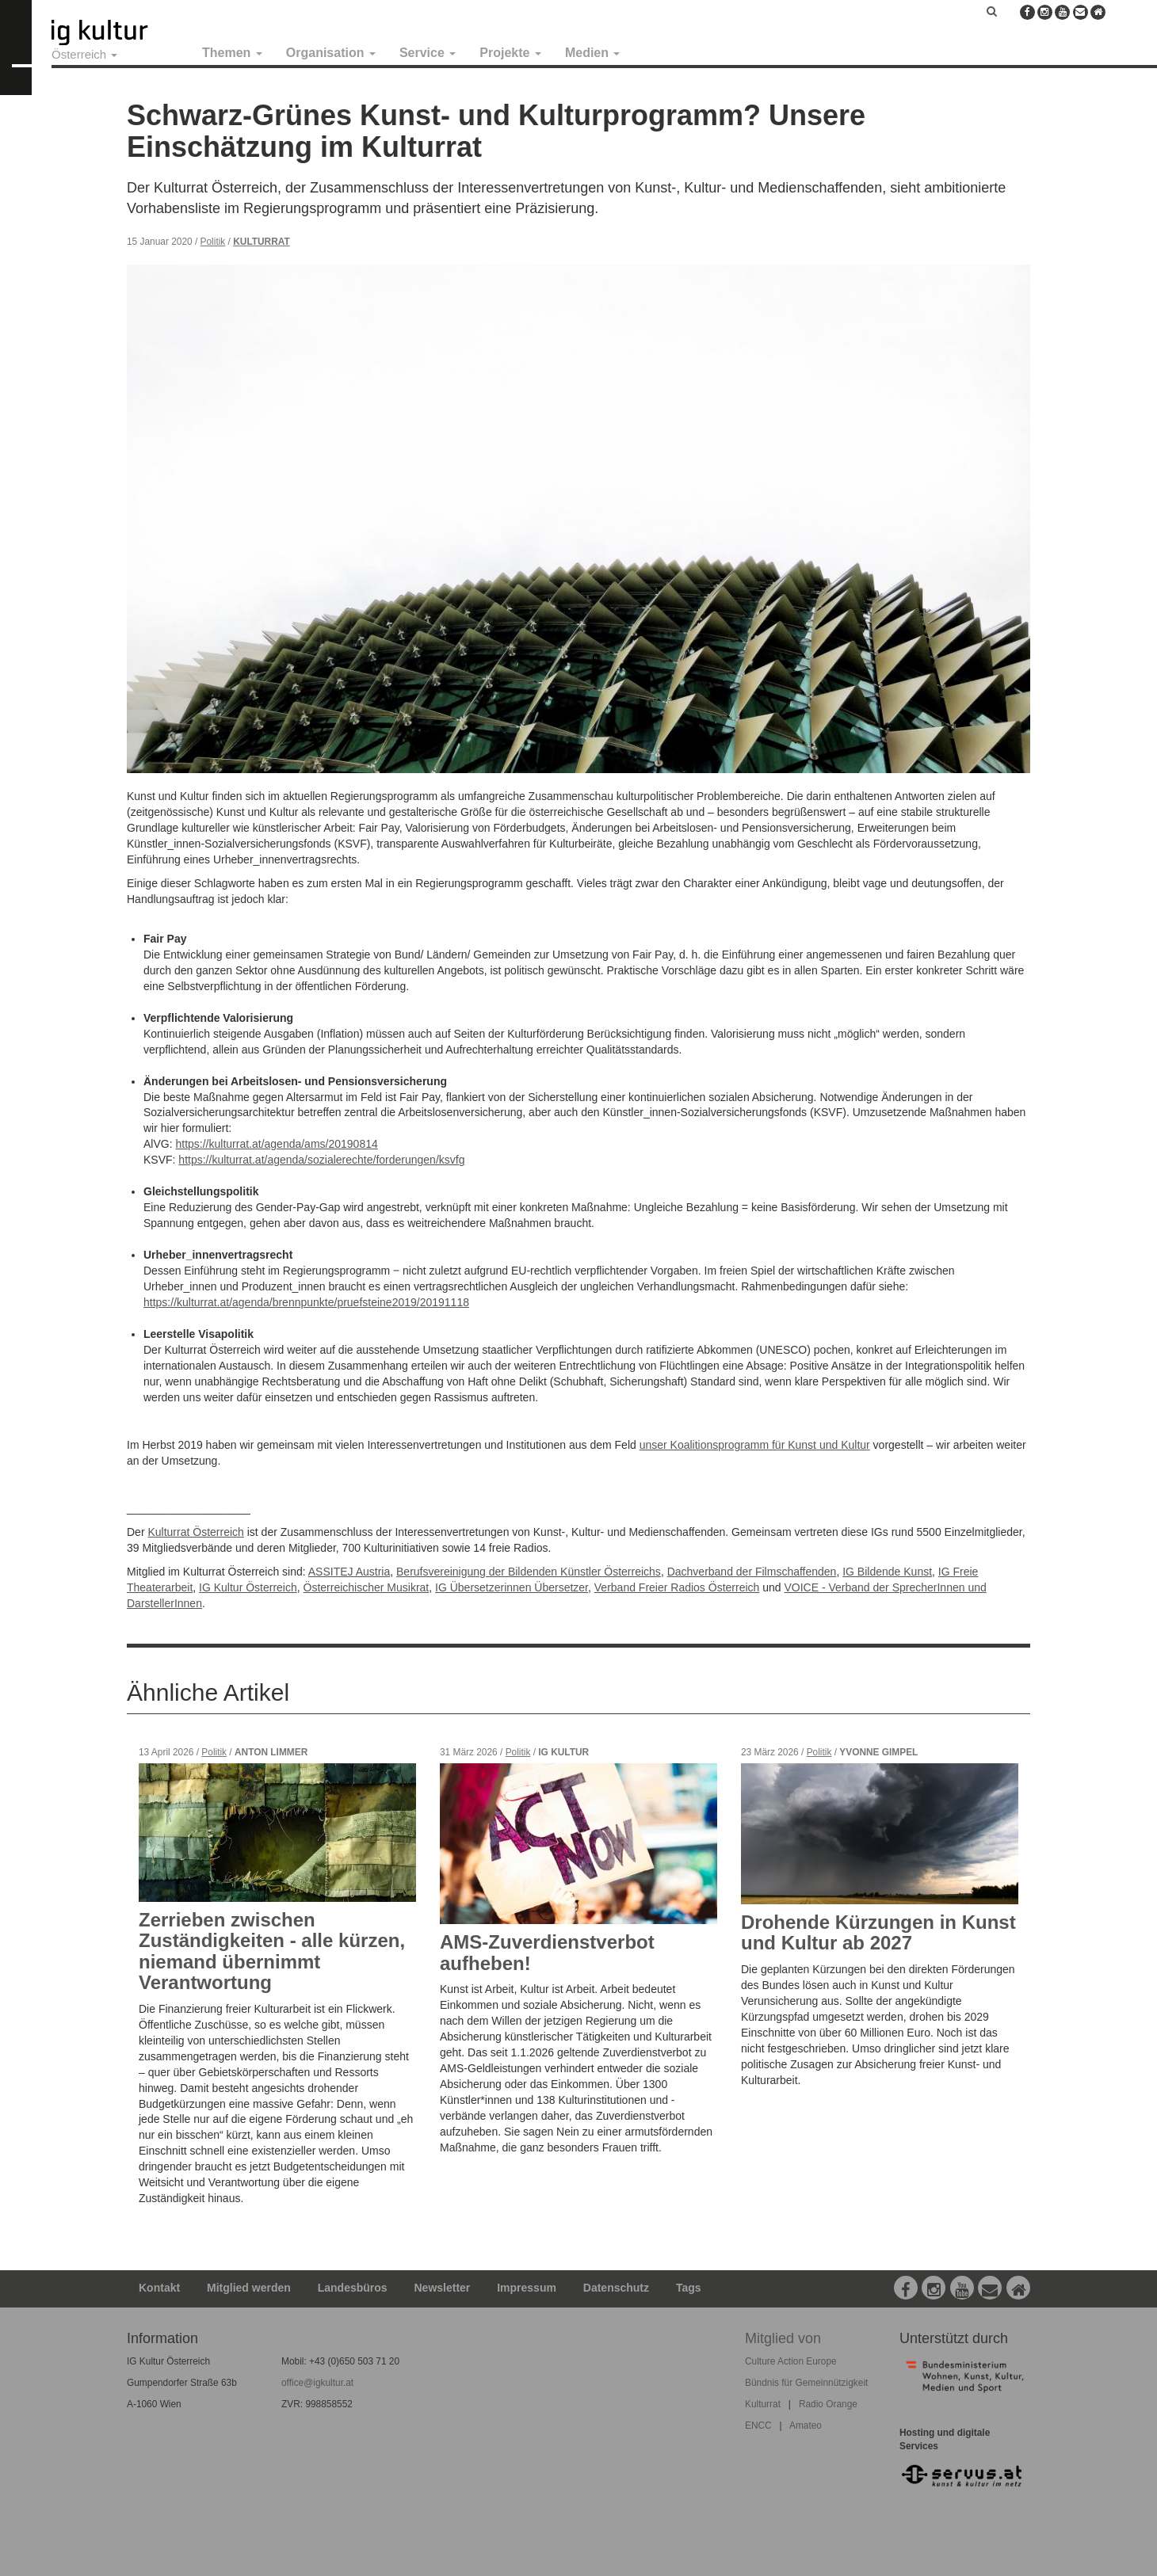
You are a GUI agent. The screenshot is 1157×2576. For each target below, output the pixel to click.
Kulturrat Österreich (195, 1532)
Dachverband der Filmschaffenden (752, 1571)
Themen (232, 52)
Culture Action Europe (791, 2361)
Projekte (510, 52)
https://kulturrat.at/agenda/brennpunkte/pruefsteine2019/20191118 (306, 1302)
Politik (213, 241)
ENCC (758, 2425)
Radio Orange (828, 2404)
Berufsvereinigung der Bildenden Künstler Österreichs (528, 1571)
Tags (688, 2287)
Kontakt (159, 2287)
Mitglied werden (249, 2287)
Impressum (526, 2287)
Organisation (331, 52)
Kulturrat (261, 241)
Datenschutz (616, 2287)
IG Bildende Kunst (887, 1571)
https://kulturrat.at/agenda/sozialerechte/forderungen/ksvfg (321, 1159)
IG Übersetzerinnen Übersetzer (511, 1587)
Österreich (84, 54)
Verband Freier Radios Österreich (677, 1587)
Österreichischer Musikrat (367, 1587)
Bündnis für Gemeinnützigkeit (806, 2382)
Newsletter (442, 2287)
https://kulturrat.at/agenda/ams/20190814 (276, 1143)
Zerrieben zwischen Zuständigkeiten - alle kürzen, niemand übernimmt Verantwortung (272, 1951)
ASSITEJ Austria (349, 1571)
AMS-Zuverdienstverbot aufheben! (547, 1952)
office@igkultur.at (317, 2382)
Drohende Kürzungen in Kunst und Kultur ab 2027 (878, 1932)
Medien (593, 52)
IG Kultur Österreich (248, 1587)
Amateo (805, 2425)
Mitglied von (783, 2338)
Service (427, 52)
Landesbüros (353, 2287)
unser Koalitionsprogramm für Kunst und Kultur (755, 1445)
